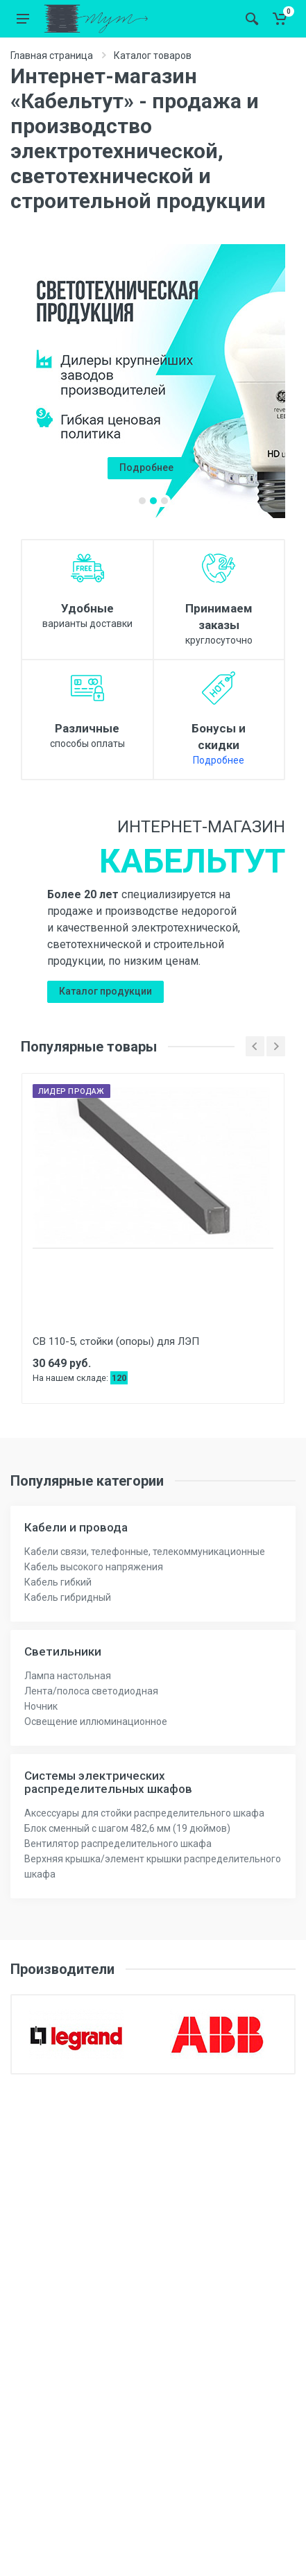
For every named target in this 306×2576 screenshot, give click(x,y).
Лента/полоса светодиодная (91, 1691)
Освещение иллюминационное (95, 1721)
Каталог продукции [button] (105, 991)
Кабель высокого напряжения (93, 1566)
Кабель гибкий (58, 1582)
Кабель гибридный (67, 1597)
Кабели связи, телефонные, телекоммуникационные (144, 1551)
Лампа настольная (67, 1675)
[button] (142, 500)
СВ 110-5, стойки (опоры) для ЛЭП (116, 1341)
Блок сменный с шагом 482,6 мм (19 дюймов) (127, 1828)
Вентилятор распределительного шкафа (118, 1843)
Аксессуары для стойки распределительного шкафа (144, 1813)
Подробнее (218, 760)
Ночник (41, 1706)
